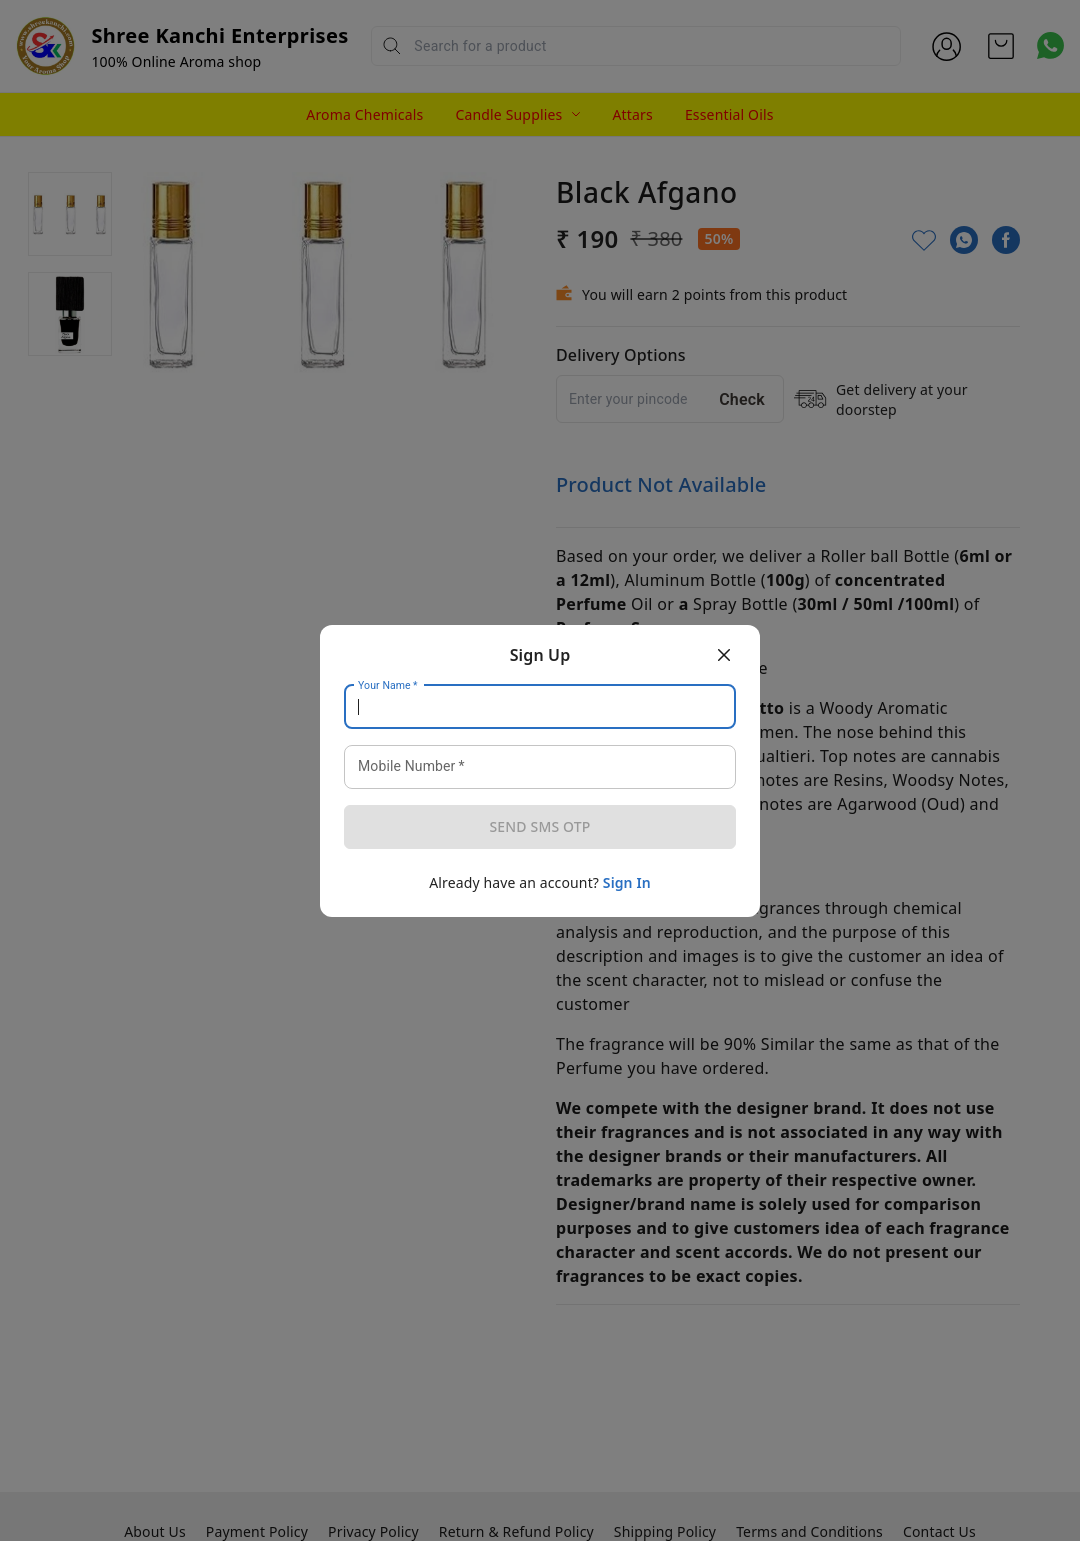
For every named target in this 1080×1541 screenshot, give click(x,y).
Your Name (388, 685)
